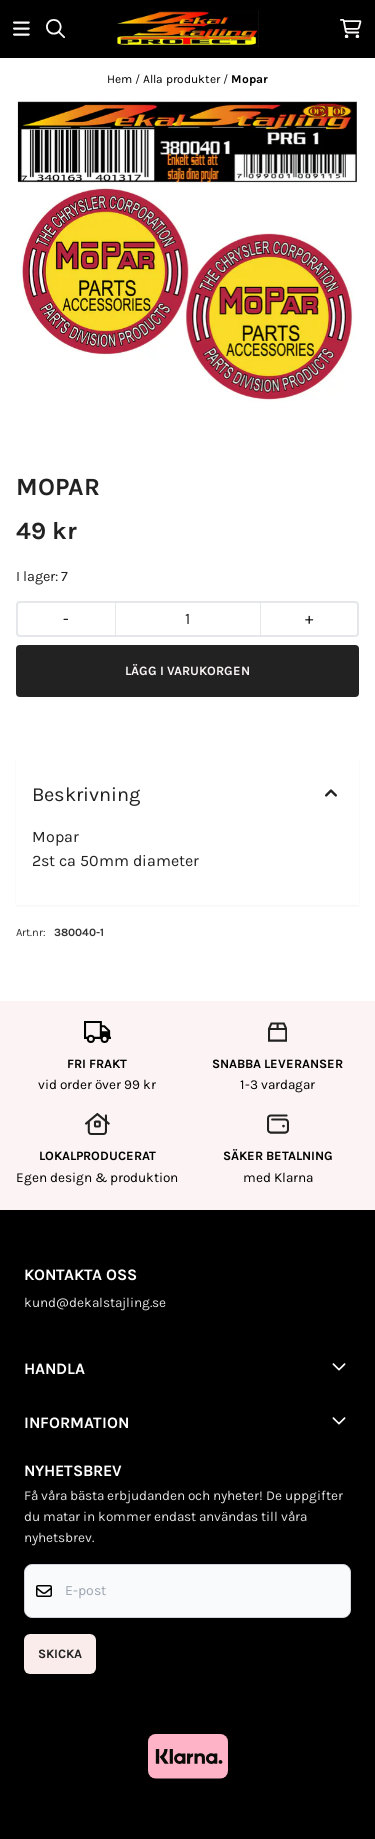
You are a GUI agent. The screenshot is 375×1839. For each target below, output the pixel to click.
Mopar (249, 79)
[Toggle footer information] (343, 1366)
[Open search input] (55, 28)
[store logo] (187, 28)
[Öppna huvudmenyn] (21, 28)
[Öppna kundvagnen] (351, 28)
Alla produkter (183, 79)
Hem (121, 79)
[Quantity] (187, 619)
